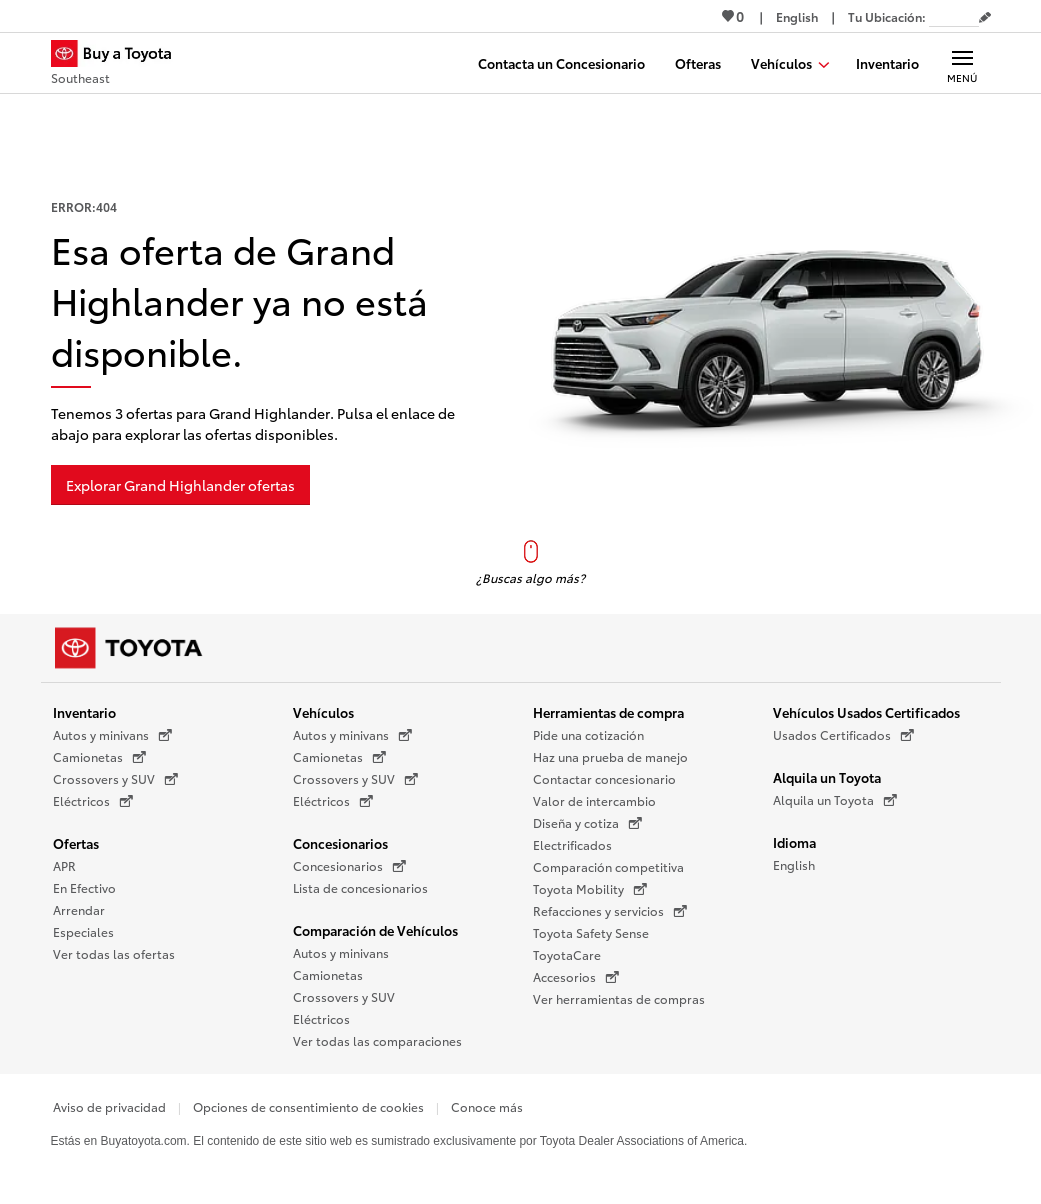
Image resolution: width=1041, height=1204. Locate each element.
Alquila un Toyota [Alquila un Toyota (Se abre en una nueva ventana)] (835, 800)
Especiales (83, 931)
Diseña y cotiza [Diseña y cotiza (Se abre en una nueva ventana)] (587, 823)
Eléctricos (321, 1018)
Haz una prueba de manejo (610, 756)
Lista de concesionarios (360, 887)
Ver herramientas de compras (619, 998)
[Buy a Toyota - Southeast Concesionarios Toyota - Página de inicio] (120, 65)
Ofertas (76, 843)
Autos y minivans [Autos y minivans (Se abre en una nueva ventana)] (112, 735)
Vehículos (323, 712)
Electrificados (572, 844)
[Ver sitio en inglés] (797, 16)
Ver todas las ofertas (114, 953)
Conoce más (487, 1106)
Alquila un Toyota (827, 777)
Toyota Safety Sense (591, 932)
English (794, 864)
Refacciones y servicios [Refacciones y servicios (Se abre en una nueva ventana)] (610, 911)
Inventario (84, 712)
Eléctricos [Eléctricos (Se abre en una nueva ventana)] (93, 801)
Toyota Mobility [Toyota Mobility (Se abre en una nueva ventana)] (590, 889)
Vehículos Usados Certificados (866, 712)
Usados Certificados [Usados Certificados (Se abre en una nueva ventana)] (843, 735)
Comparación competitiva (608, 866)
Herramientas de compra (608, 712)
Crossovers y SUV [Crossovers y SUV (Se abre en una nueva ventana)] (115, 779)
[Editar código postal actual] (985, 18)
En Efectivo (84, 887)
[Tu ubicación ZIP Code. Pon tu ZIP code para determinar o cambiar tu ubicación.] (954, 16)
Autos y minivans (341, 952)
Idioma (794, 842)
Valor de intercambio (594, 800)
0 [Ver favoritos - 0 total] (733, 16)
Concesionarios (340, 843)
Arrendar (79, 909)
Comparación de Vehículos (375, 930)
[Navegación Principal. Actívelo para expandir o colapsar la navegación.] (962, 63)
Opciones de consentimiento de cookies (308, 1106)
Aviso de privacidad (109, 1106)
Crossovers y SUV (344, 996)
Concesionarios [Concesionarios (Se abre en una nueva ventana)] (349, 866)
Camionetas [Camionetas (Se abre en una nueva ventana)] (99, 757)
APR (64, 865)
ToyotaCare (567, 954)
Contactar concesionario (604, 778)
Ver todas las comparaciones (377, 1040)
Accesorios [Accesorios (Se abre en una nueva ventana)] (576, 977)
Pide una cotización (588, 734)
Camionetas (328, 974)
